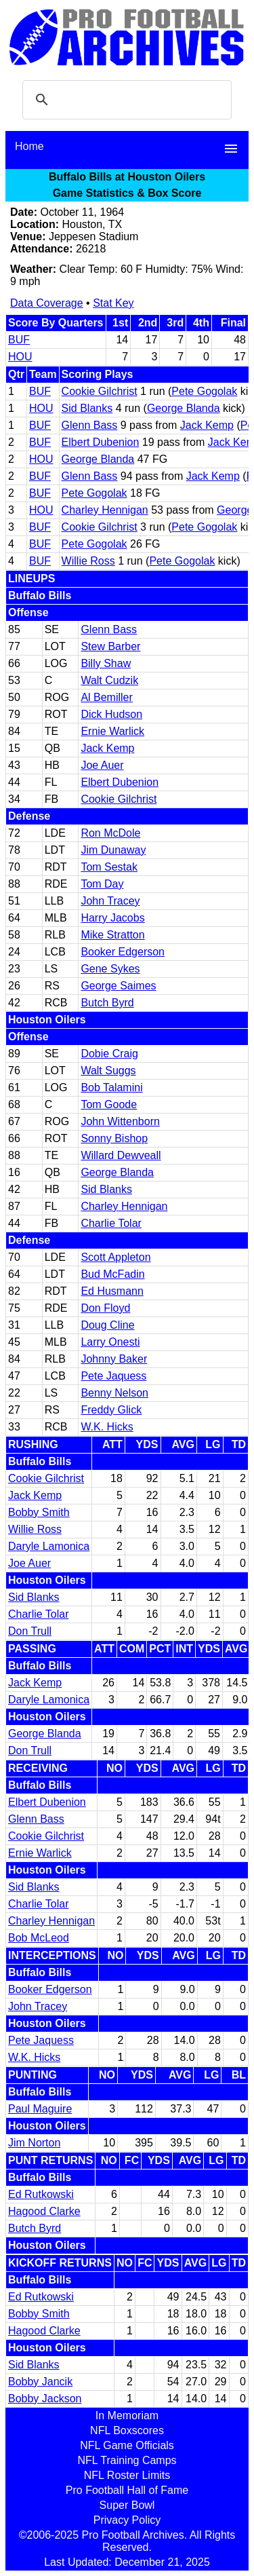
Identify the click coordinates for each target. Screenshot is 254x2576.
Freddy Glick (111, 1410)
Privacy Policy (127, 2520)
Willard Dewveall (121, 1155)
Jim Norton (34, 2142)
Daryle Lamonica (48, 1546)
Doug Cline (107, 1325)
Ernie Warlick (112, 731)
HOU (20, 356)
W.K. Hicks (107, 1427)
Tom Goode (109, 1104)
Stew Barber (110, 646)
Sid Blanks (87, 408)
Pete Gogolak (204, 391)
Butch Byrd (107, 1002)
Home (29, 146)
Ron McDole (110, 833)
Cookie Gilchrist (99, 391)
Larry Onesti (110, 1342)
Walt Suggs (108, 1070)
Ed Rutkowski (41, 2194)
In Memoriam (127, 2415)
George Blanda (183, 408)
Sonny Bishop (114, 1138)
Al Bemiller (106, 697)
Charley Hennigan (105, 510)
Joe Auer (102, 765)
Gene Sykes (110, 968)
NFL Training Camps (126, 2460)
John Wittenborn (120, 1121)
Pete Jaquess (113, 1376)
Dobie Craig (109, 1053)
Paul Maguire (40, 2109)
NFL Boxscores (127, 2430)
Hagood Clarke (44, 2211)
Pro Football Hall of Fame (127, 2490)
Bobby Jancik (40, 2381)
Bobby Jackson (45, 2398)
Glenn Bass (90, 425)
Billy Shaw (106, 663)
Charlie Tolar (111, 1223)
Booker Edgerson (123, 952)
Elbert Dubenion (101, 442)
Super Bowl (127, 2505)
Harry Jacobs (112, 918)
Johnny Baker (114, 1359)
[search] (125, 100)
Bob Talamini (111, 1087)
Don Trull (29, 1631)
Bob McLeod (38, 1938)
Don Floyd (105, 1308)
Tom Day (102, 884)
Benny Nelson (114, 1393)
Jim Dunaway (113, 850)
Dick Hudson (111, 714)
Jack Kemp (207, 425)
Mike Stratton (112, 935)
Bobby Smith (39, 1512)
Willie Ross (88, 561)
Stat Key (113, 303)
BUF (19, 339)
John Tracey (110, 901)
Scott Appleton (115, 1257)
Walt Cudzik (109, 680)
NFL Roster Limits (127, 2475)
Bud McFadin (112, 1274)
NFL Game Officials (127, 2445)
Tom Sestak (109, 867)
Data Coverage (46, 303)
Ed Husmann (112, 1291)
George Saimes (118, 985)
